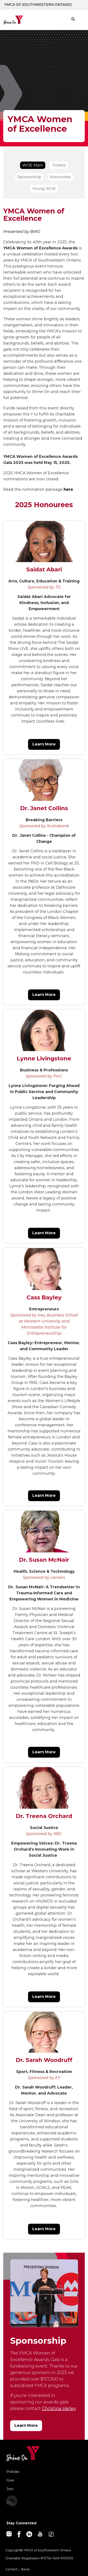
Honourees (60, 177)
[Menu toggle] (81, 18)
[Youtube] (40, 2533)
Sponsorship (29, 177)
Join (9, 2489)
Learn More (44, 744)
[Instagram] (9, 2533)
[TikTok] (51, 2534)
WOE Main (32, 165)
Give (10, 2480)
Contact (11, 2569)
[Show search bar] (73, 19)
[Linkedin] (29, 2533)
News (25, 2569)
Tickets (59, 165)
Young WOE (44, 188)
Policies (12, 2472)
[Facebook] (19, 2534)
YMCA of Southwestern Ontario (38, 5)
